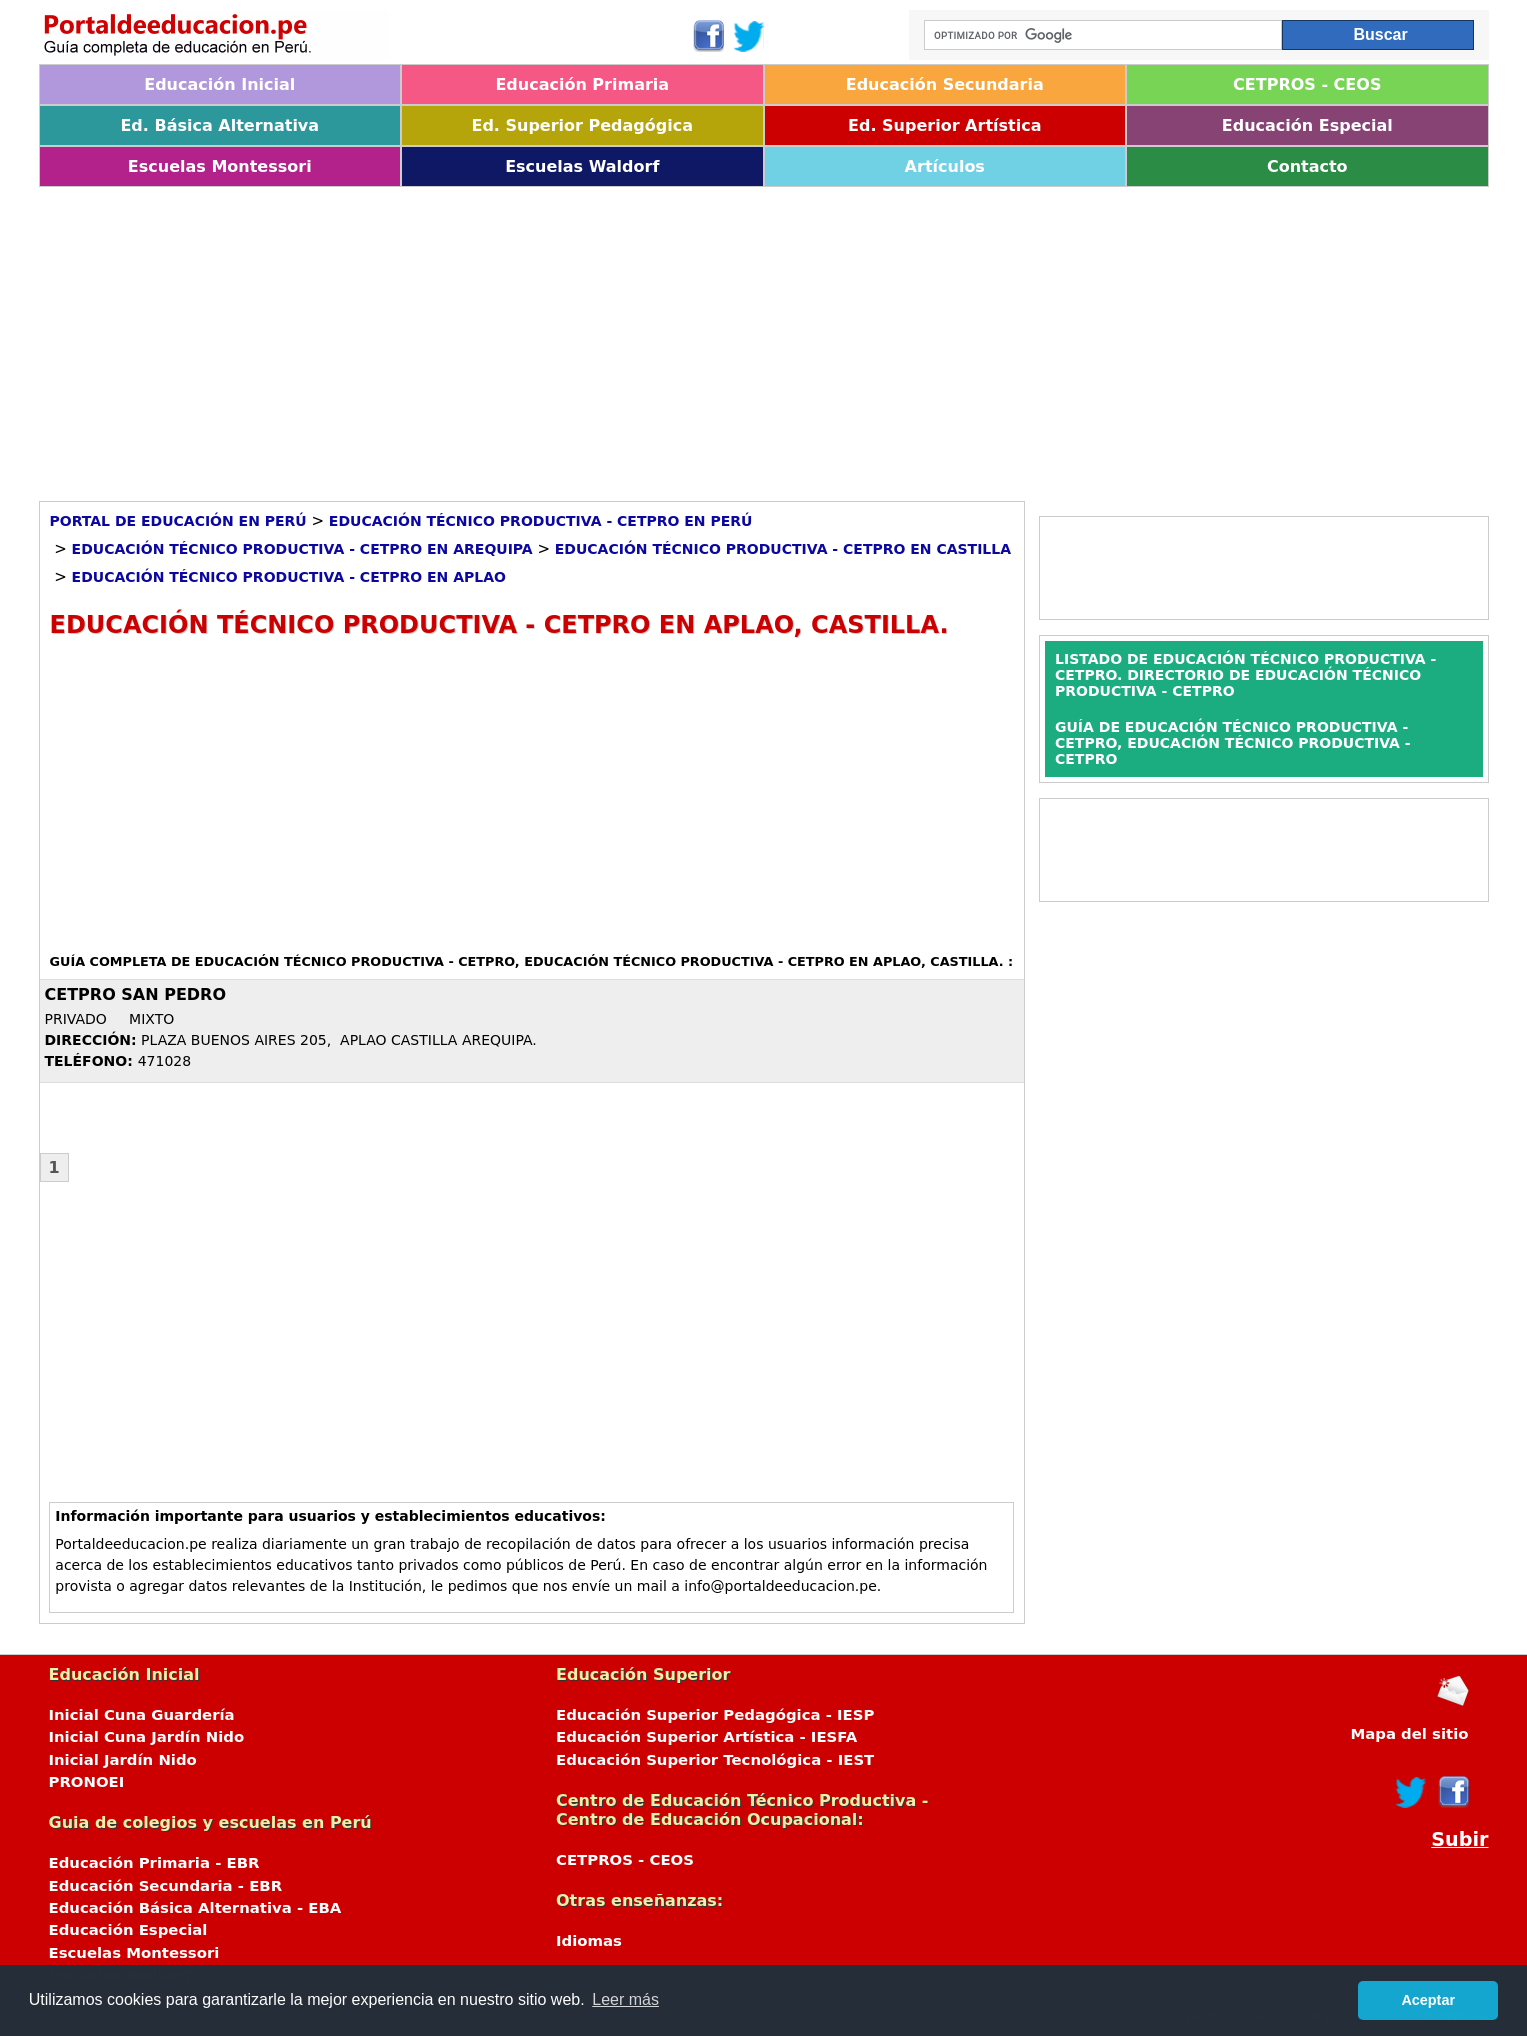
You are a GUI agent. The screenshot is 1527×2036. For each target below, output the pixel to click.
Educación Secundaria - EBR (166, 1886)
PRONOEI (87, 1782)
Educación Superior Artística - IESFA (706, 1737)
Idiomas (589, 1941)
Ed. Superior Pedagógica (582, 125)
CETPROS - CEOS (1307, 84)
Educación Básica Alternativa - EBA (195, 1908)
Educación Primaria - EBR (154, 1863)
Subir (1459, 1839)
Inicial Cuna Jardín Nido (147, 1737)
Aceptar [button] (1428, 2000)
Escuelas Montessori (220, 166)
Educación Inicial (219, 84)
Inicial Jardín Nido (123, 1760)
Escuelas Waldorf (582, 166)
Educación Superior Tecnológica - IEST (715, 1760)
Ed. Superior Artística (944, 125)
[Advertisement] (639, 337)
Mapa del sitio (1409, 1734)
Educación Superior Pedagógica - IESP (715, 1715)
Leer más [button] (625, 1999)
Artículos (945, 166)
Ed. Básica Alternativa (219, 125)
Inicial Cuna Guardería (142, 1715)
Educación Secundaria (945, 84)
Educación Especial (1307, 125)
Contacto (1307, 166)
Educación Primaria (582, 84)
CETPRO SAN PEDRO (136, 994)
